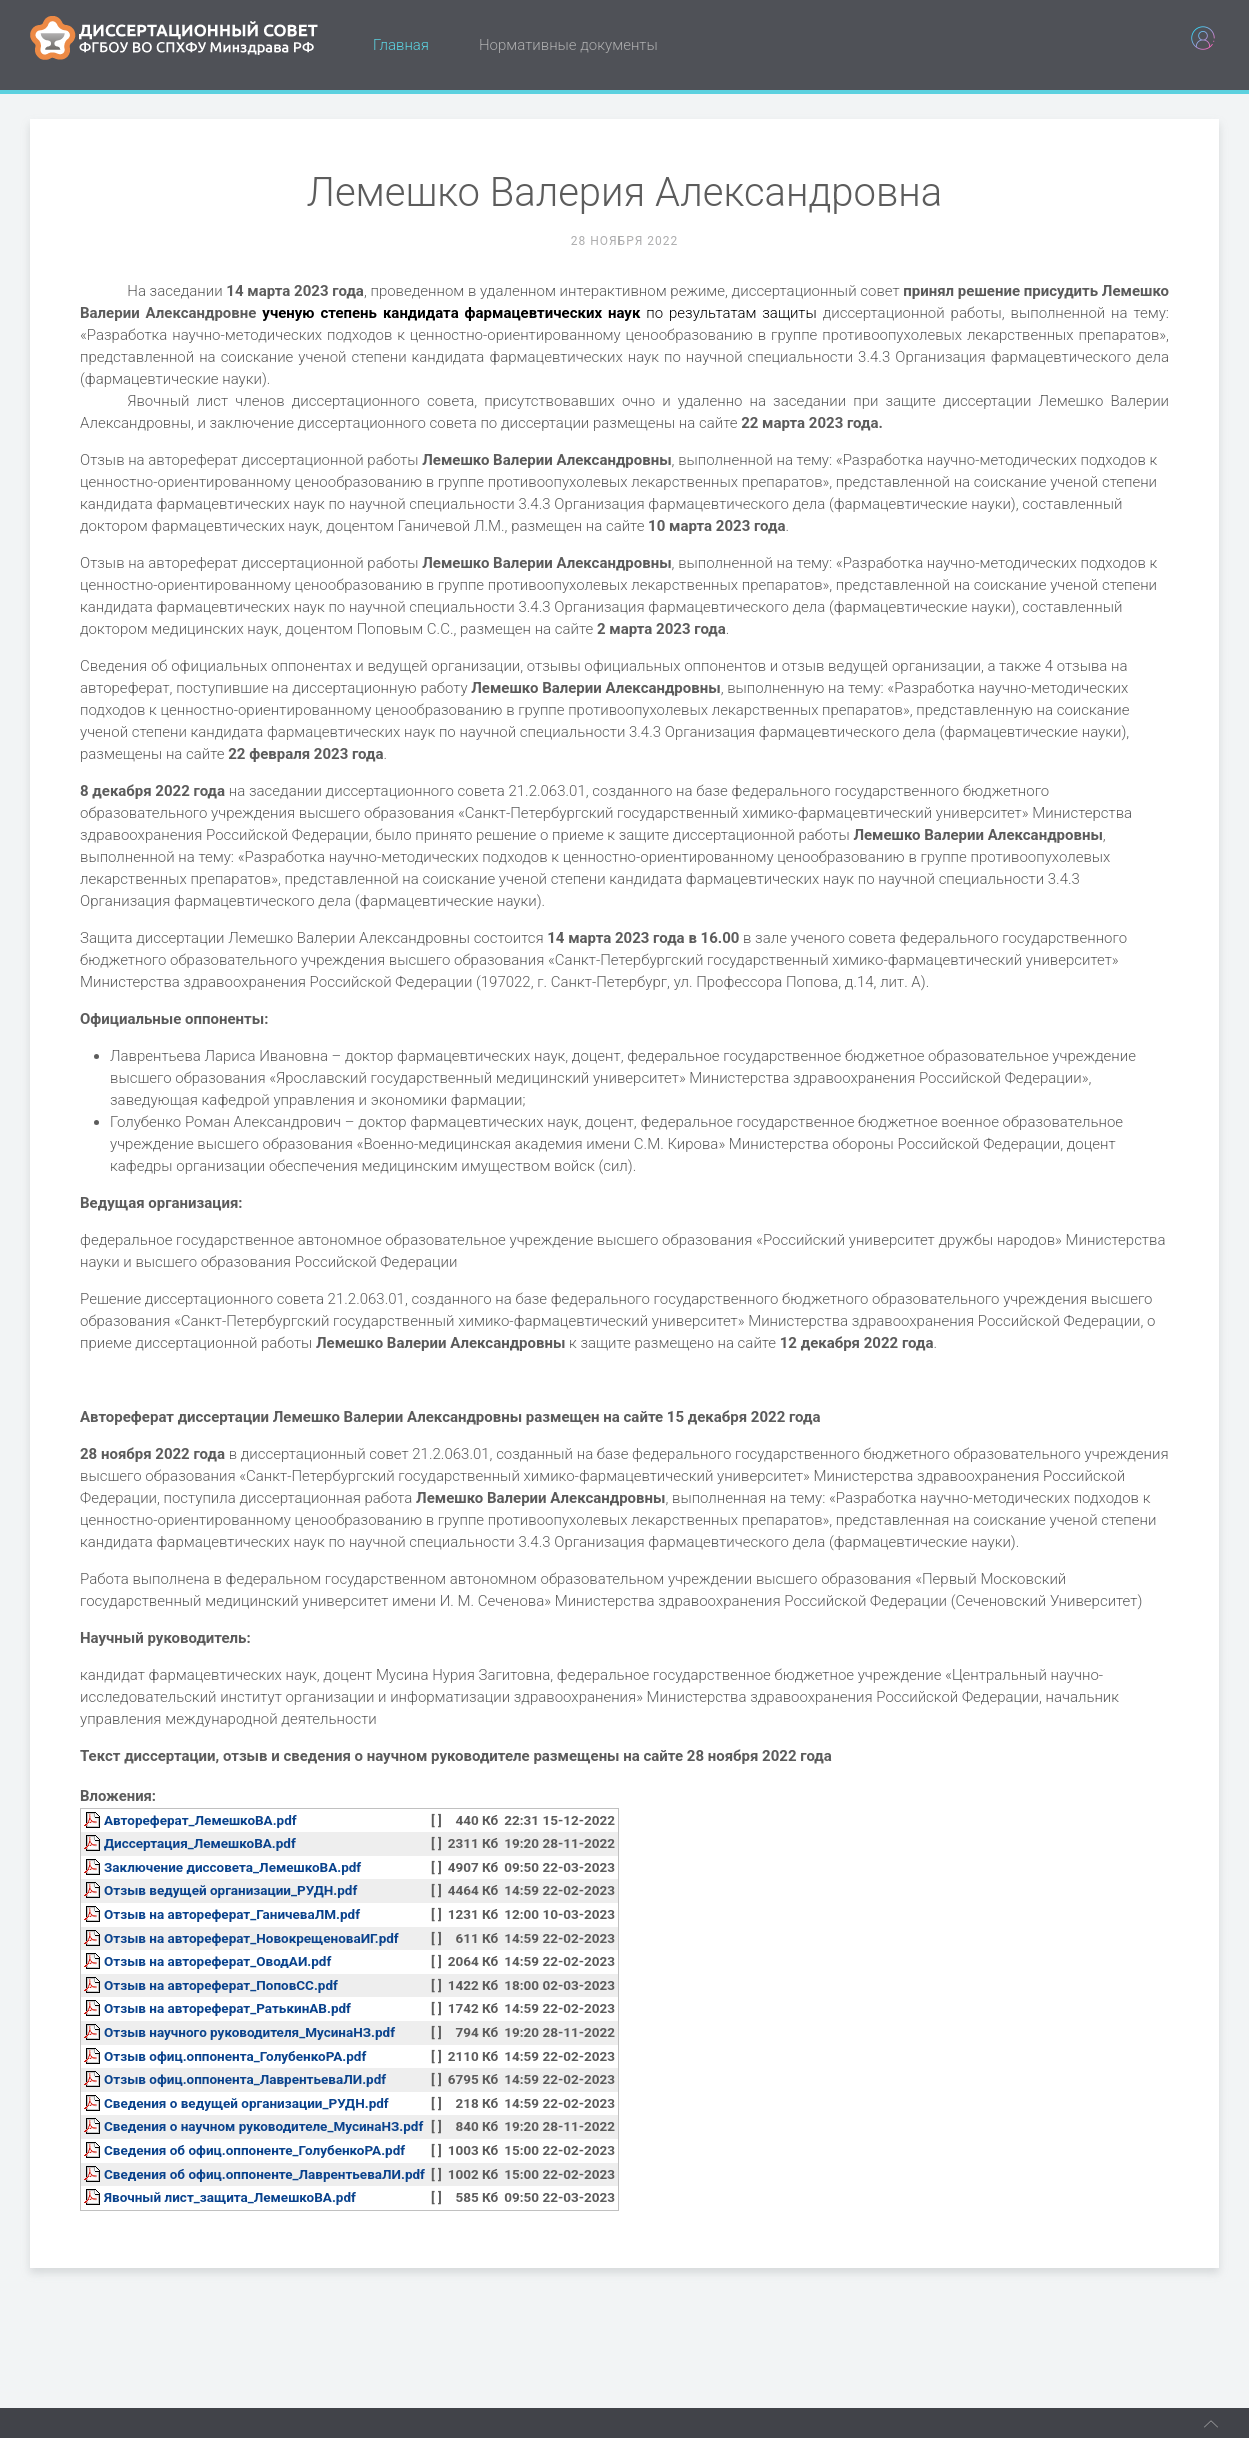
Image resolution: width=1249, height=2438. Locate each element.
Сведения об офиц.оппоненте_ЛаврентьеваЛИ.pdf (264, 2174)
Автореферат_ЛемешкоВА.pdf (200, 1820)
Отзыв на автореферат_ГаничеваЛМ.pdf (232, 1914)
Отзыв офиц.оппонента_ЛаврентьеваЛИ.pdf (245, 2079)
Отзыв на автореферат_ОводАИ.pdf (217, 1961)
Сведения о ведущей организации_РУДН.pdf (246, 2103)
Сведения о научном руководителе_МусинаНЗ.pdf (263, 2126)
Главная (401, 45)
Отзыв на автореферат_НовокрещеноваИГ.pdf (251, 1938)
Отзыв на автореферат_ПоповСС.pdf (221, 1985)
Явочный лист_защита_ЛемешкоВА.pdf (230, 2197)
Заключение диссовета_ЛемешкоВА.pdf (232, 1867)
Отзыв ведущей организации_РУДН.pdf (230, 1890)
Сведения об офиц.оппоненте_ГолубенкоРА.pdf (254, 2150)
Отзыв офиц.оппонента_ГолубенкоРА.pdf (235, 2056)
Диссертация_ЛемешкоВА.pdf (200, 1843)
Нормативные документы (568, 45)
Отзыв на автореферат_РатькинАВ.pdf (227, 2008)
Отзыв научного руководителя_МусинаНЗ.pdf (249, 2032)
